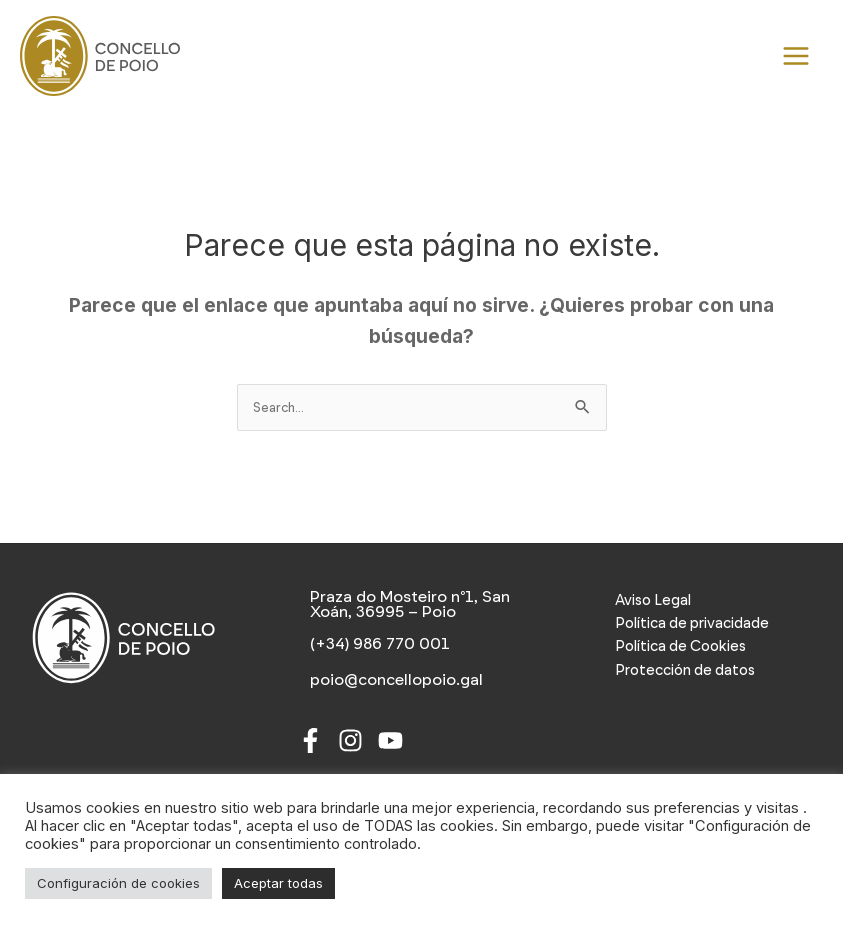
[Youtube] (390, 740)
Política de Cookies (680, 646)
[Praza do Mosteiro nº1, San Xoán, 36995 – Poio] (422, 605)
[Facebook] (310, 740)
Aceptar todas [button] (278, 883)
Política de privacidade (692, 623)
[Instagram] (350, 740)
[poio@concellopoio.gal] (394, 680)
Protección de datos (685, 670)
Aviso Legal (653, 600)
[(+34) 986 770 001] (377, 644)
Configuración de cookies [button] (118, 883)
